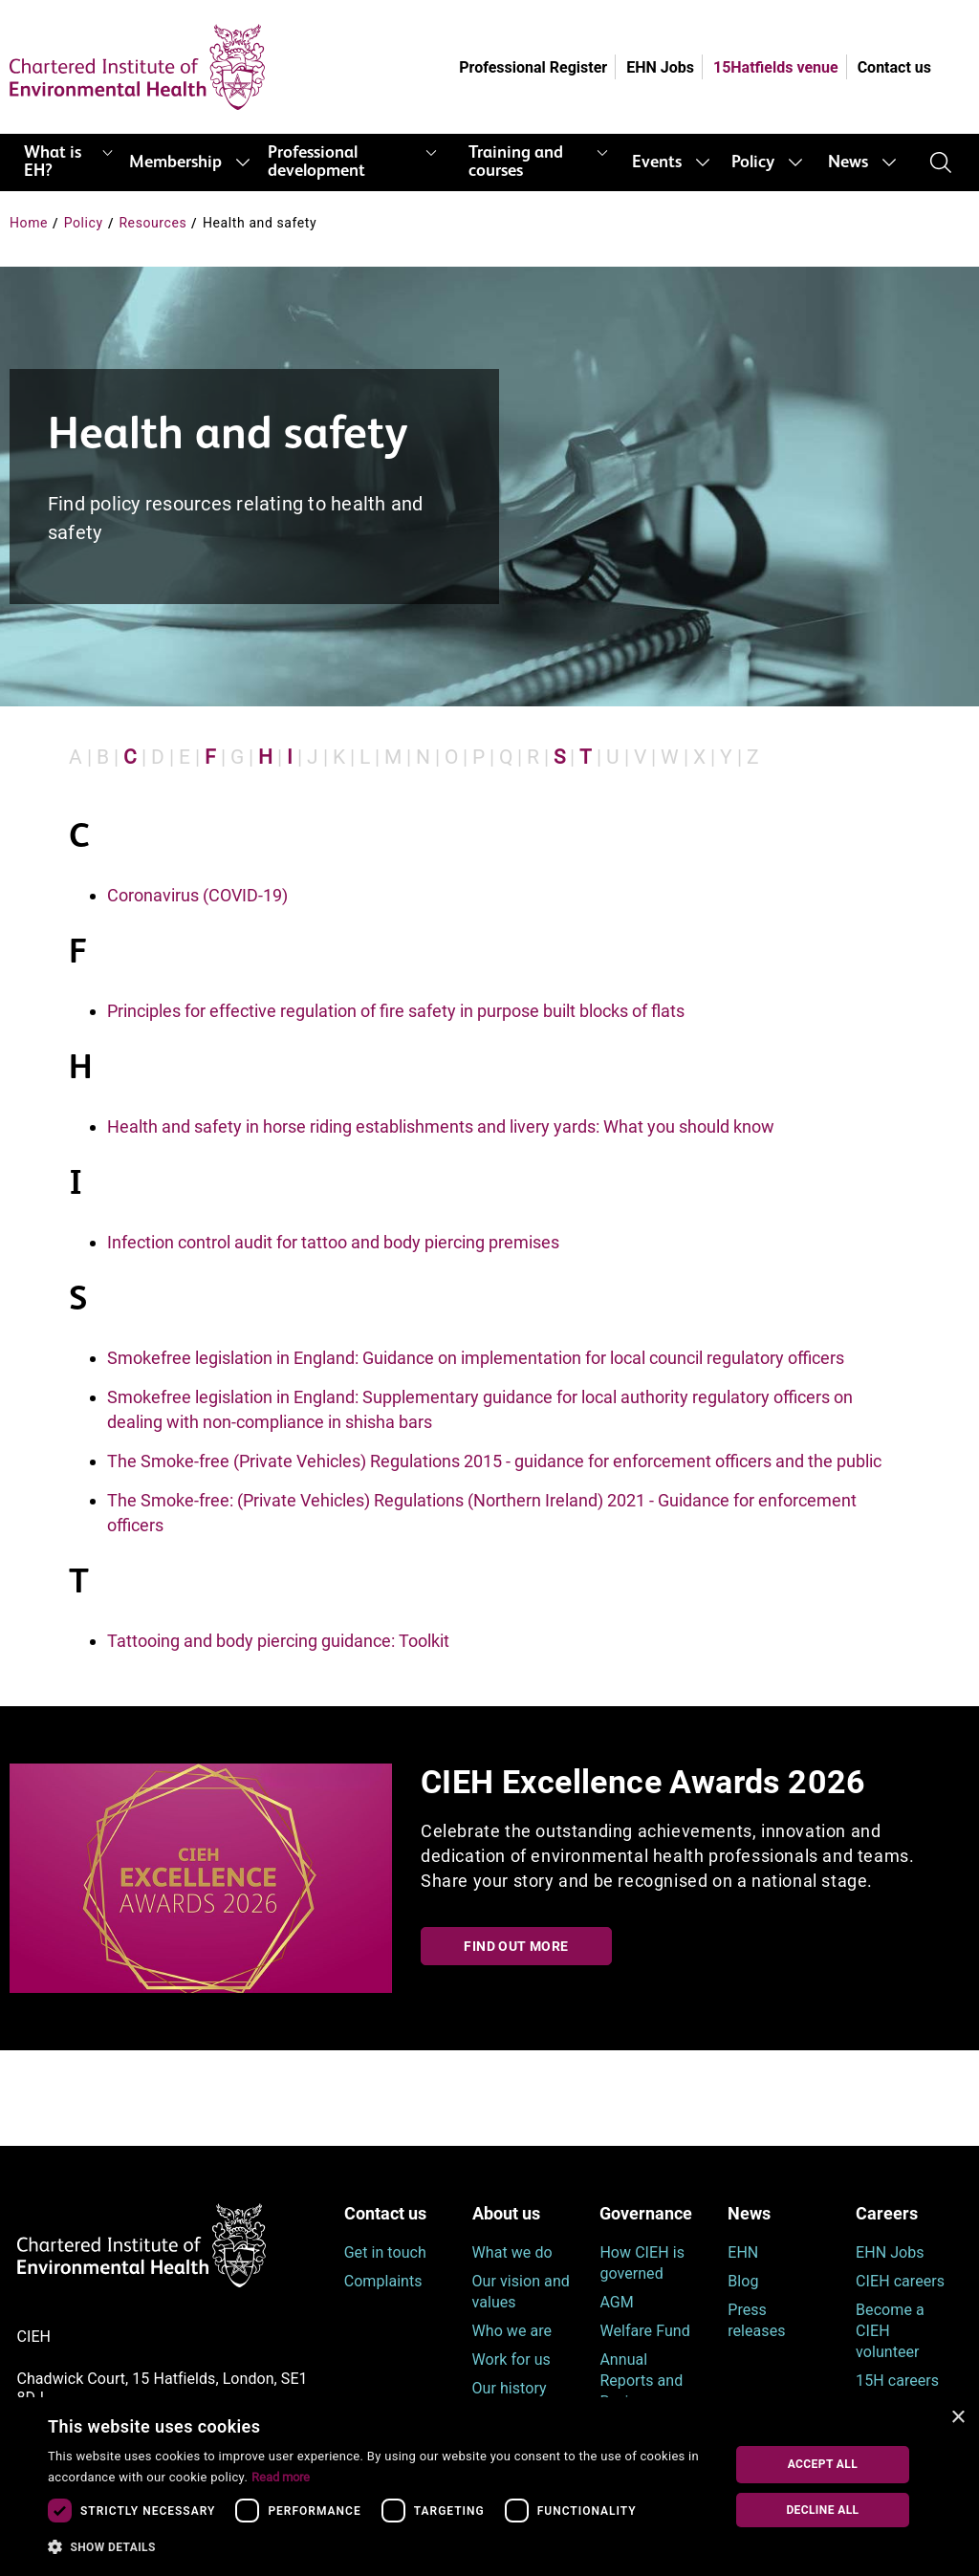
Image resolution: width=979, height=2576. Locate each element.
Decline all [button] (822, 2510)
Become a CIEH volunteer (890, 2331)
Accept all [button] (823, 2464)
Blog (743, 2281)
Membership (175, 162)
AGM (616, 2302)
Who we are (512, 2331)
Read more (280, 2477)
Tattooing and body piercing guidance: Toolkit (278, 1641)
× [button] (957, 2418)
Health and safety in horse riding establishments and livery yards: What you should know (440, 1126)
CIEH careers (900, 2281)
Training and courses (515, 162)
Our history (509, 2388)
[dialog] (489, 2486)
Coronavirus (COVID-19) (197, 895)
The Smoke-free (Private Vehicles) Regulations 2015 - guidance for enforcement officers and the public (494, 1461)
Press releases (756, 2320)
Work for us (511, 2359)
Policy (752, 162)
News (848, 162)
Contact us (894, 67)
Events (657, 162)
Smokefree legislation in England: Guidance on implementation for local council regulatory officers (475, 1358)
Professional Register (533, 67)
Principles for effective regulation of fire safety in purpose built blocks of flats (396, 1011)
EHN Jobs (660, 67)
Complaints (383, 2281)
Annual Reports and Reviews (641, 2380)
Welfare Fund (644, 2331)
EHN (743, 2252)
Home (29, 222)
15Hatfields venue (775, 67)
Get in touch (385, 2252)
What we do (512, 2252)
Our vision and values (521, 2291)
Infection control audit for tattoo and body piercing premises (333, 1242)
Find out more (516, 1946)
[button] (376, 2547)
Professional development (316, 162)
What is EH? (52, 162)
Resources (152, 222)
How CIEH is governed (642, 2263)
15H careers (897, 2380)
